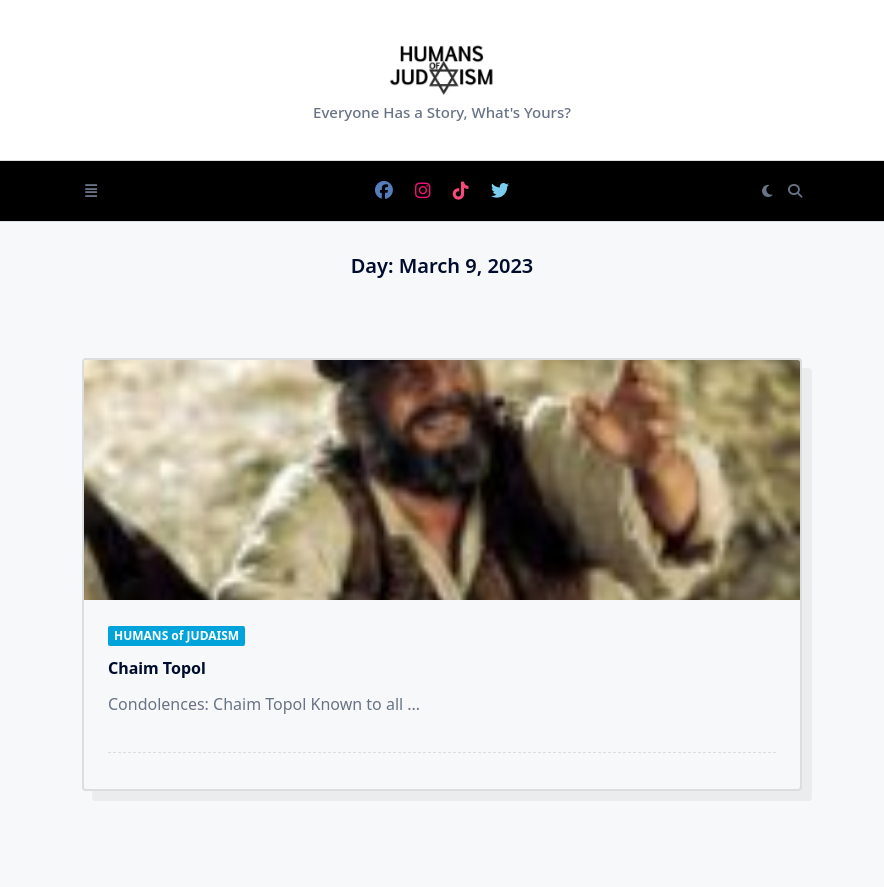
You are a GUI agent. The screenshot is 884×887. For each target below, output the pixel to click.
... (413, 704)
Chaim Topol (157, 668)
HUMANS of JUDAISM (176, 635)
